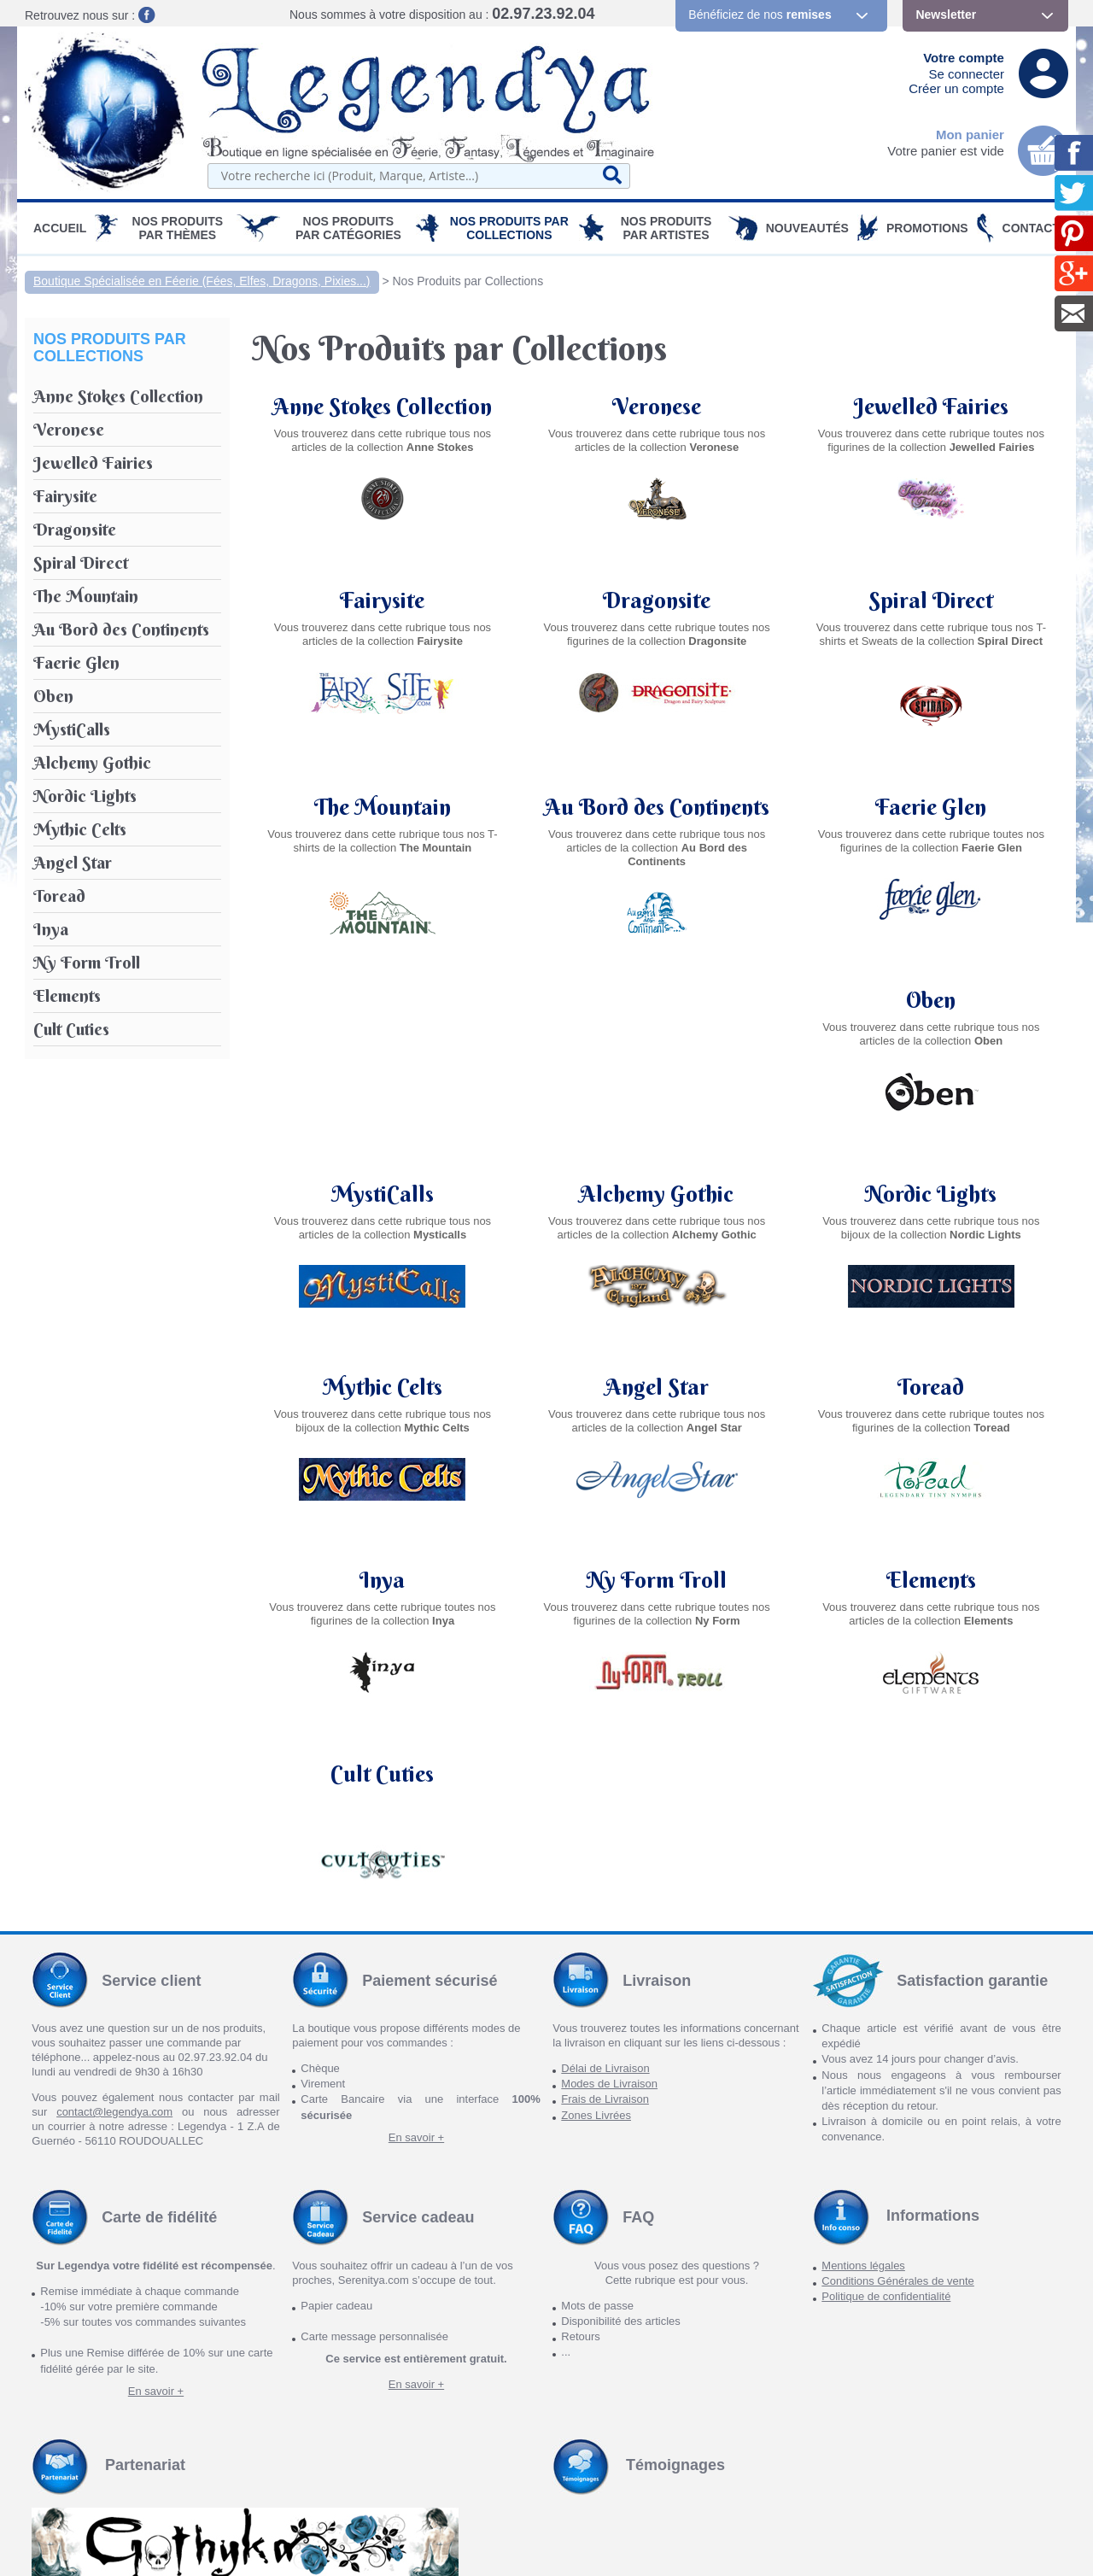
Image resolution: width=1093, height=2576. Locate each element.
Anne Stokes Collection (382, 407)
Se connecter (966, 74)
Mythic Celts (656, 1194)
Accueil (59, 228)
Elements (382, 1580)
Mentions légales (863, 2071)
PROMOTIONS (927, 228)
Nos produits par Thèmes (178, 228)
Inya (657, 1387)
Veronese (656, 407)
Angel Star (931, 1194)
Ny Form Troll (931, 1387)
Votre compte (963, 57)
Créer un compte (956, 88)
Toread (382, 1387)
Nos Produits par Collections (509, 228)
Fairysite (382, 600)
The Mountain (382, 793)
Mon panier (970, 134)
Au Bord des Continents (657, 793)
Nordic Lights (382, 1194)
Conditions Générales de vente (897, 2087)
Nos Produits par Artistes (666, 228)
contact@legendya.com (114, 1918)
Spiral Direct (930, 600)
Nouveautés (807, 228)
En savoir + (416, 1943)
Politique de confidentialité (885, 2103)
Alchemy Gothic (931, 1000)
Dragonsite (656, 600)
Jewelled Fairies (931, 407)
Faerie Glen (930, 793)
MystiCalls (656, 1000)
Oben (382, 1000)
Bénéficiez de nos (759, 14)
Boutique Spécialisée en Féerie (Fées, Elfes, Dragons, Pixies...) (202, 281)
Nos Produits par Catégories (348, 228)
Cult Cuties (657, 1580)
